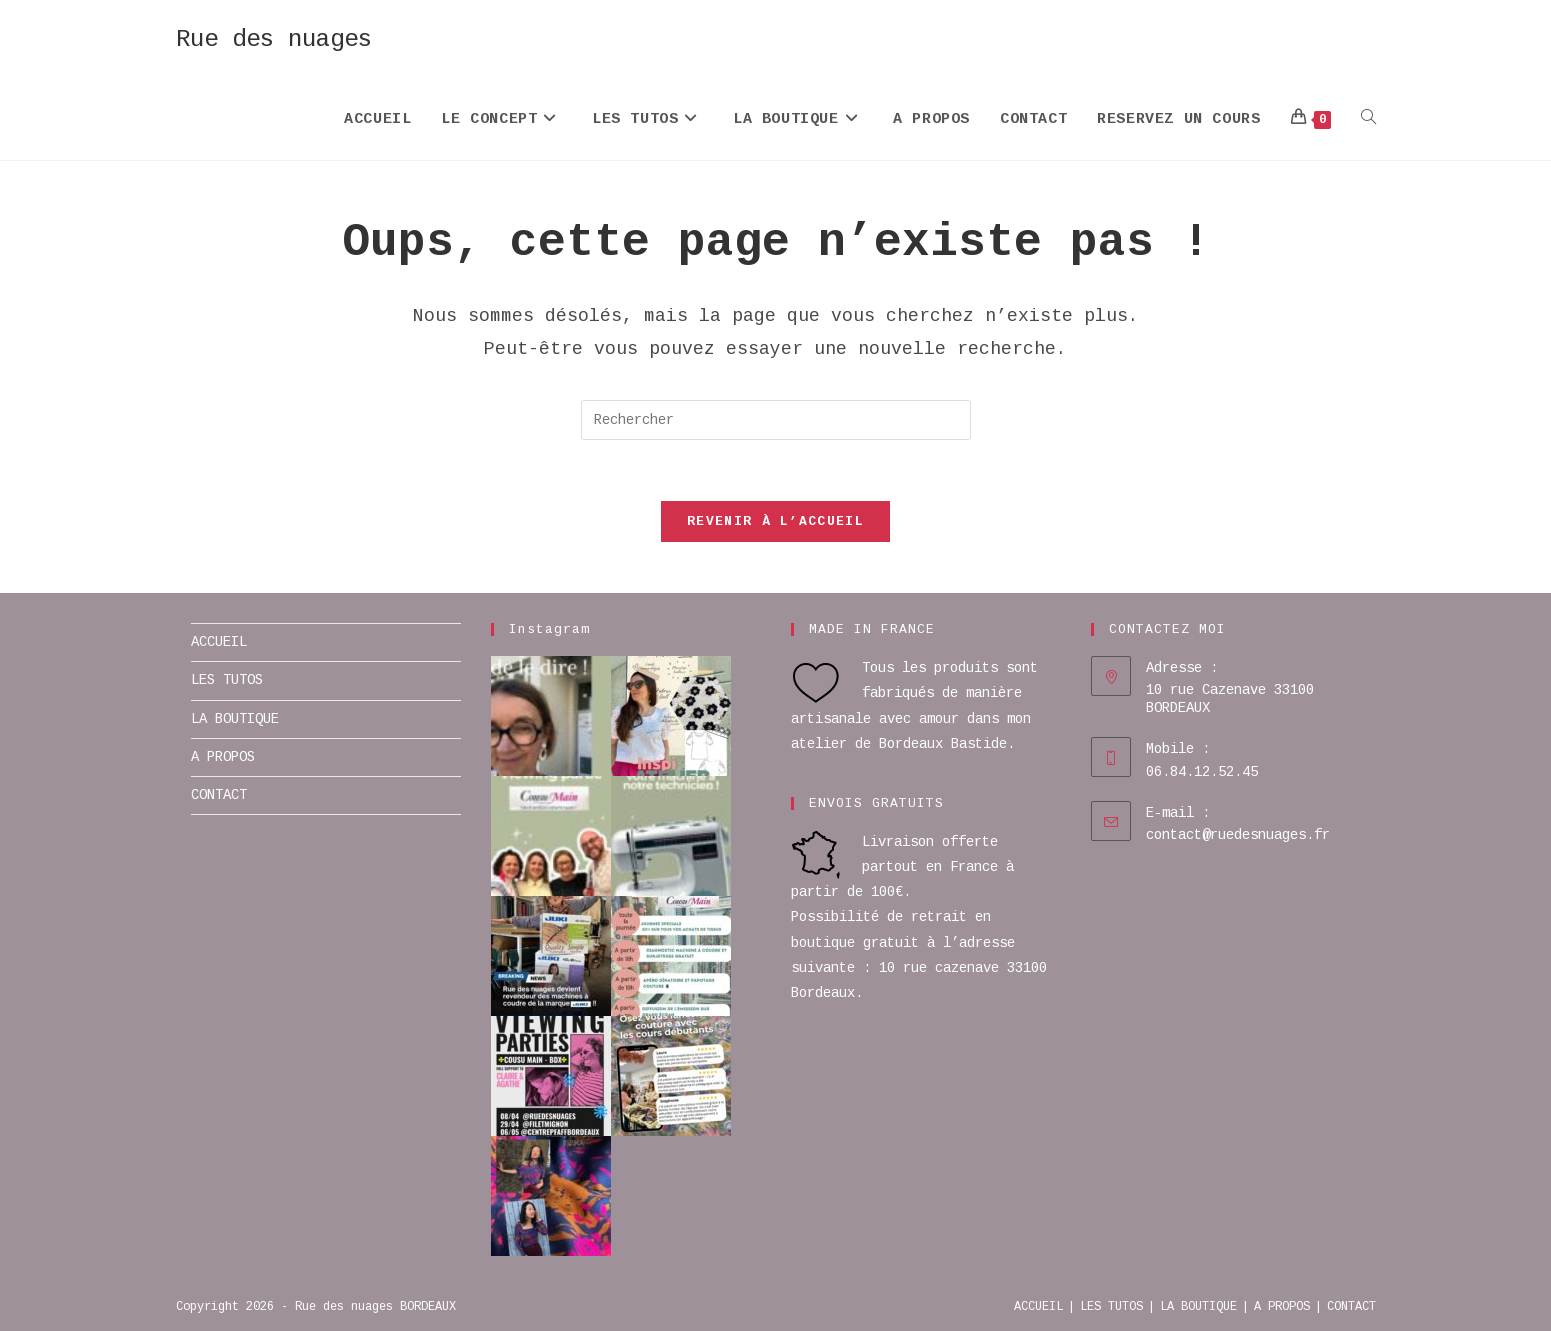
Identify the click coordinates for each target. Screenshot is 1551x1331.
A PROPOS (223, 757)
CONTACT (219, 795)
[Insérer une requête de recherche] (776, 420)
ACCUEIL (219, 642)
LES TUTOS (227, 680)
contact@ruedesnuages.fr (1238, 835)
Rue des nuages (274, 39)
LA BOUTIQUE (235, 719)
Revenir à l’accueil (775, 521)
